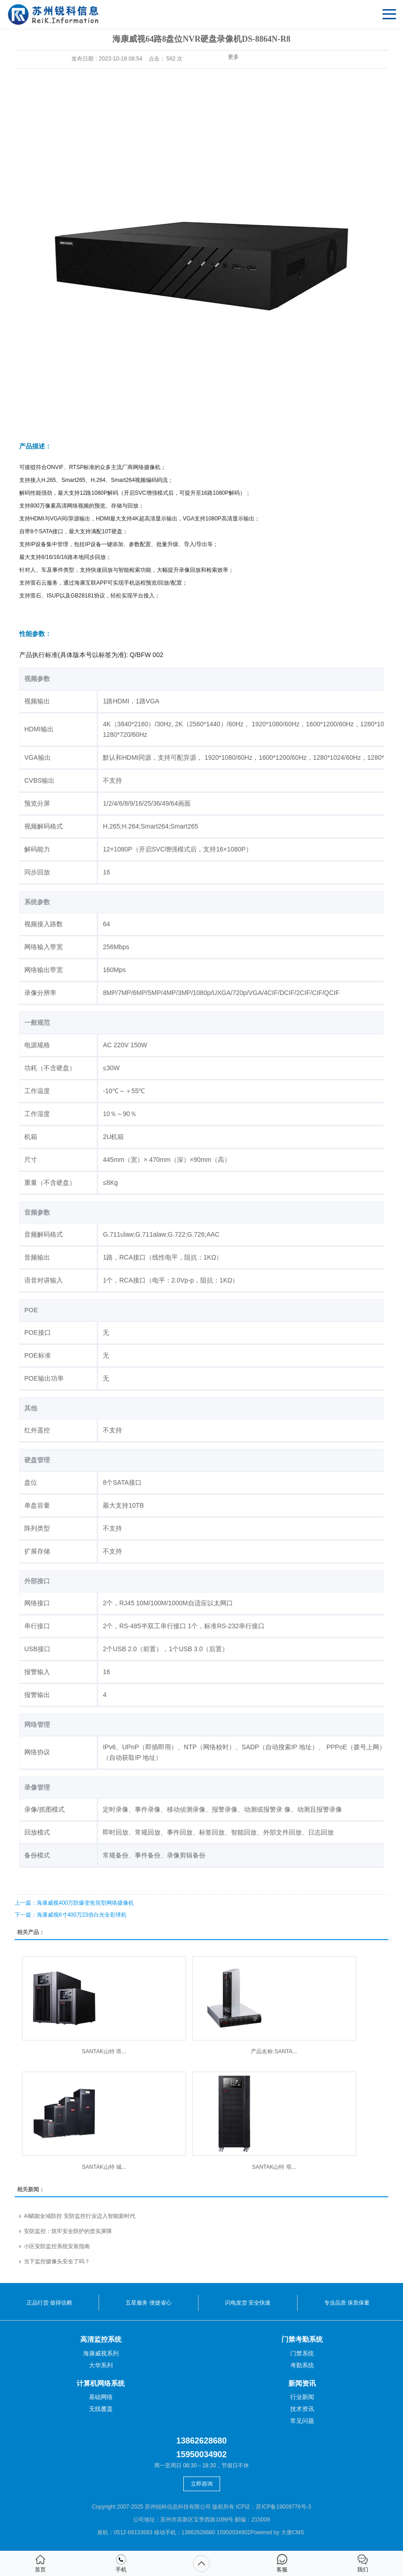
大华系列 (101, 2365)
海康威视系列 (101, 2353)
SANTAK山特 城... (104, 2167)
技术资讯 (302, 2408)
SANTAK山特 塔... (104, 2051)
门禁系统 (302, 2353)
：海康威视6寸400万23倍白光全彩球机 (71, 1915)
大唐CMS (292, 2532)
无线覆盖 (101, 2408)
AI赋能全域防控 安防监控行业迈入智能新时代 (79, 2216)
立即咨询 (202, 2484)
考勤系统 (302, 2365)
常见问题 (302, 2420)
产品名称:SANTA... (274, 2051)
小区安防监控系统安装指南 (57, 2246)
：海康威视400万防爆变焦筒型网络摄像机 (74, 1903)
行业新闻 (302, 2397)
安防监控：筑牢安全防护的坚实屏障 (68, 2231)
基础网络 (101, 2397)
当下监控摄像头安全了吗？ (57, 2261)
